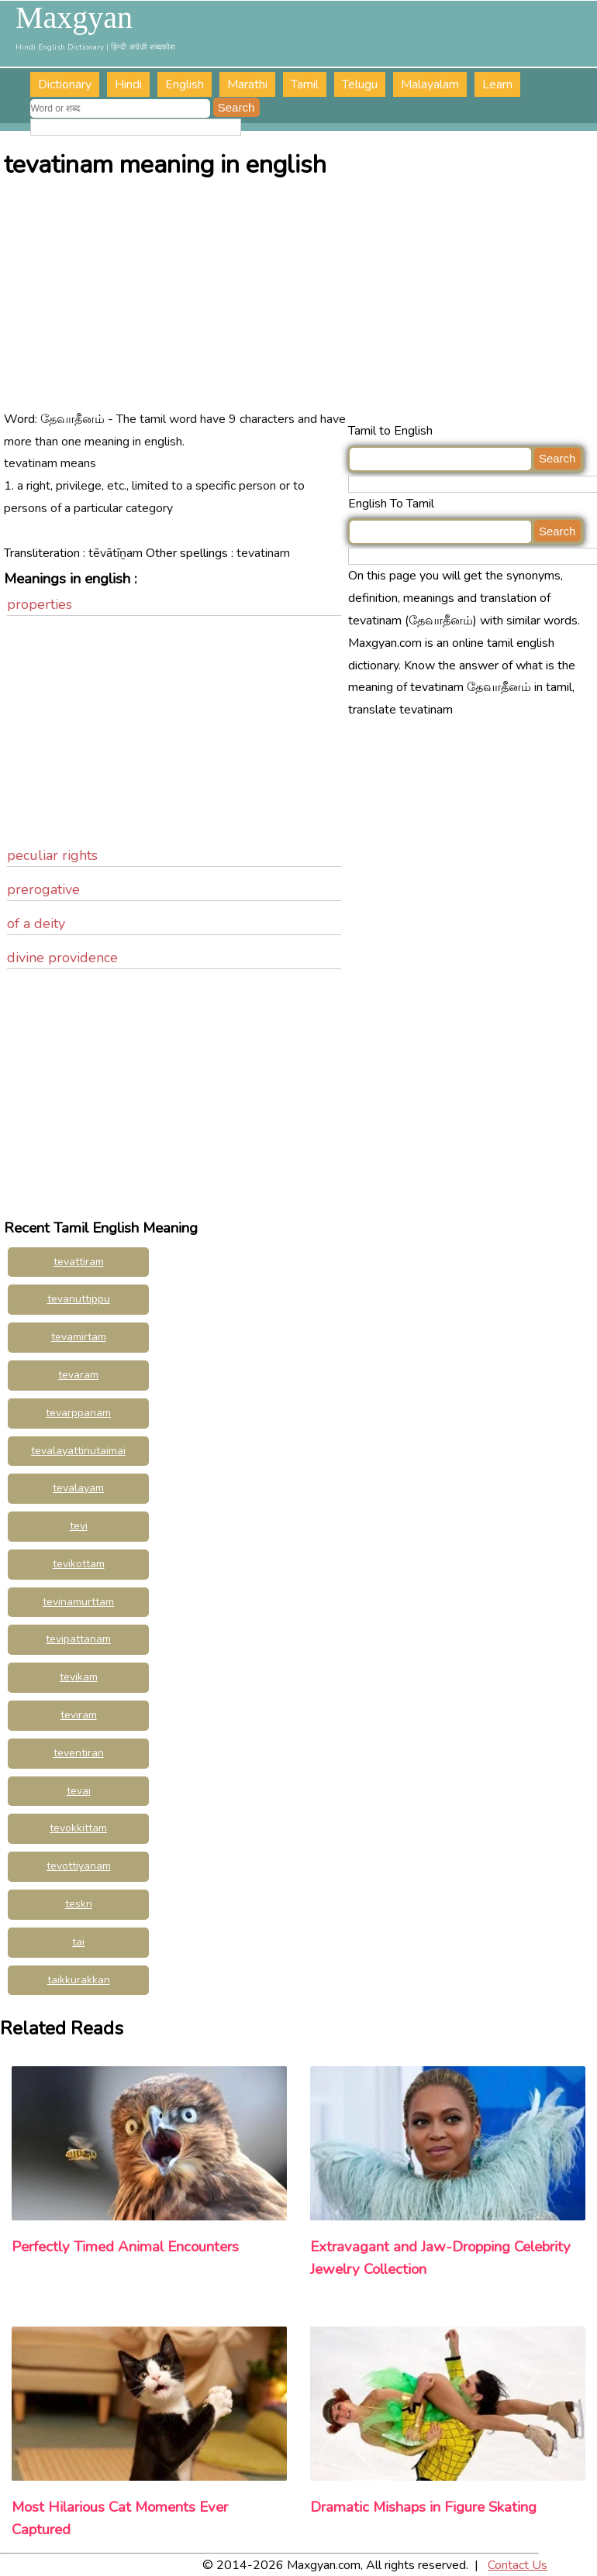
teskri (78, 1904)
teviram (78, 1715)
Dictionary (64, 84)
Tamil (305, 84)
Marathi (247, 84)
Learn (497, 84)
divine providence (62, 957)
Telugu (360, 84)
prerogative (43, 889)
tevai (79, 1790)
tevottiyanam (79, 1866)
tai (78, 1942)
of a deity (36, 923)
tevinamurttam (78, 1601)
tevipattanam (78, 1639)
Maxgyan (74, 18)
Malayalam (430, 84)
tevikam (79, 1677)
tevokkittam (78, 1828)
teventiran (78, 1752)
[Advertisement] (299, 303)
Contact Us (517, 2565)
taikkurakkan (78, 1979)
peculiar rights (52, 855)
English (184, 84)
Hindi (128, 84)
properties (39, 604)
